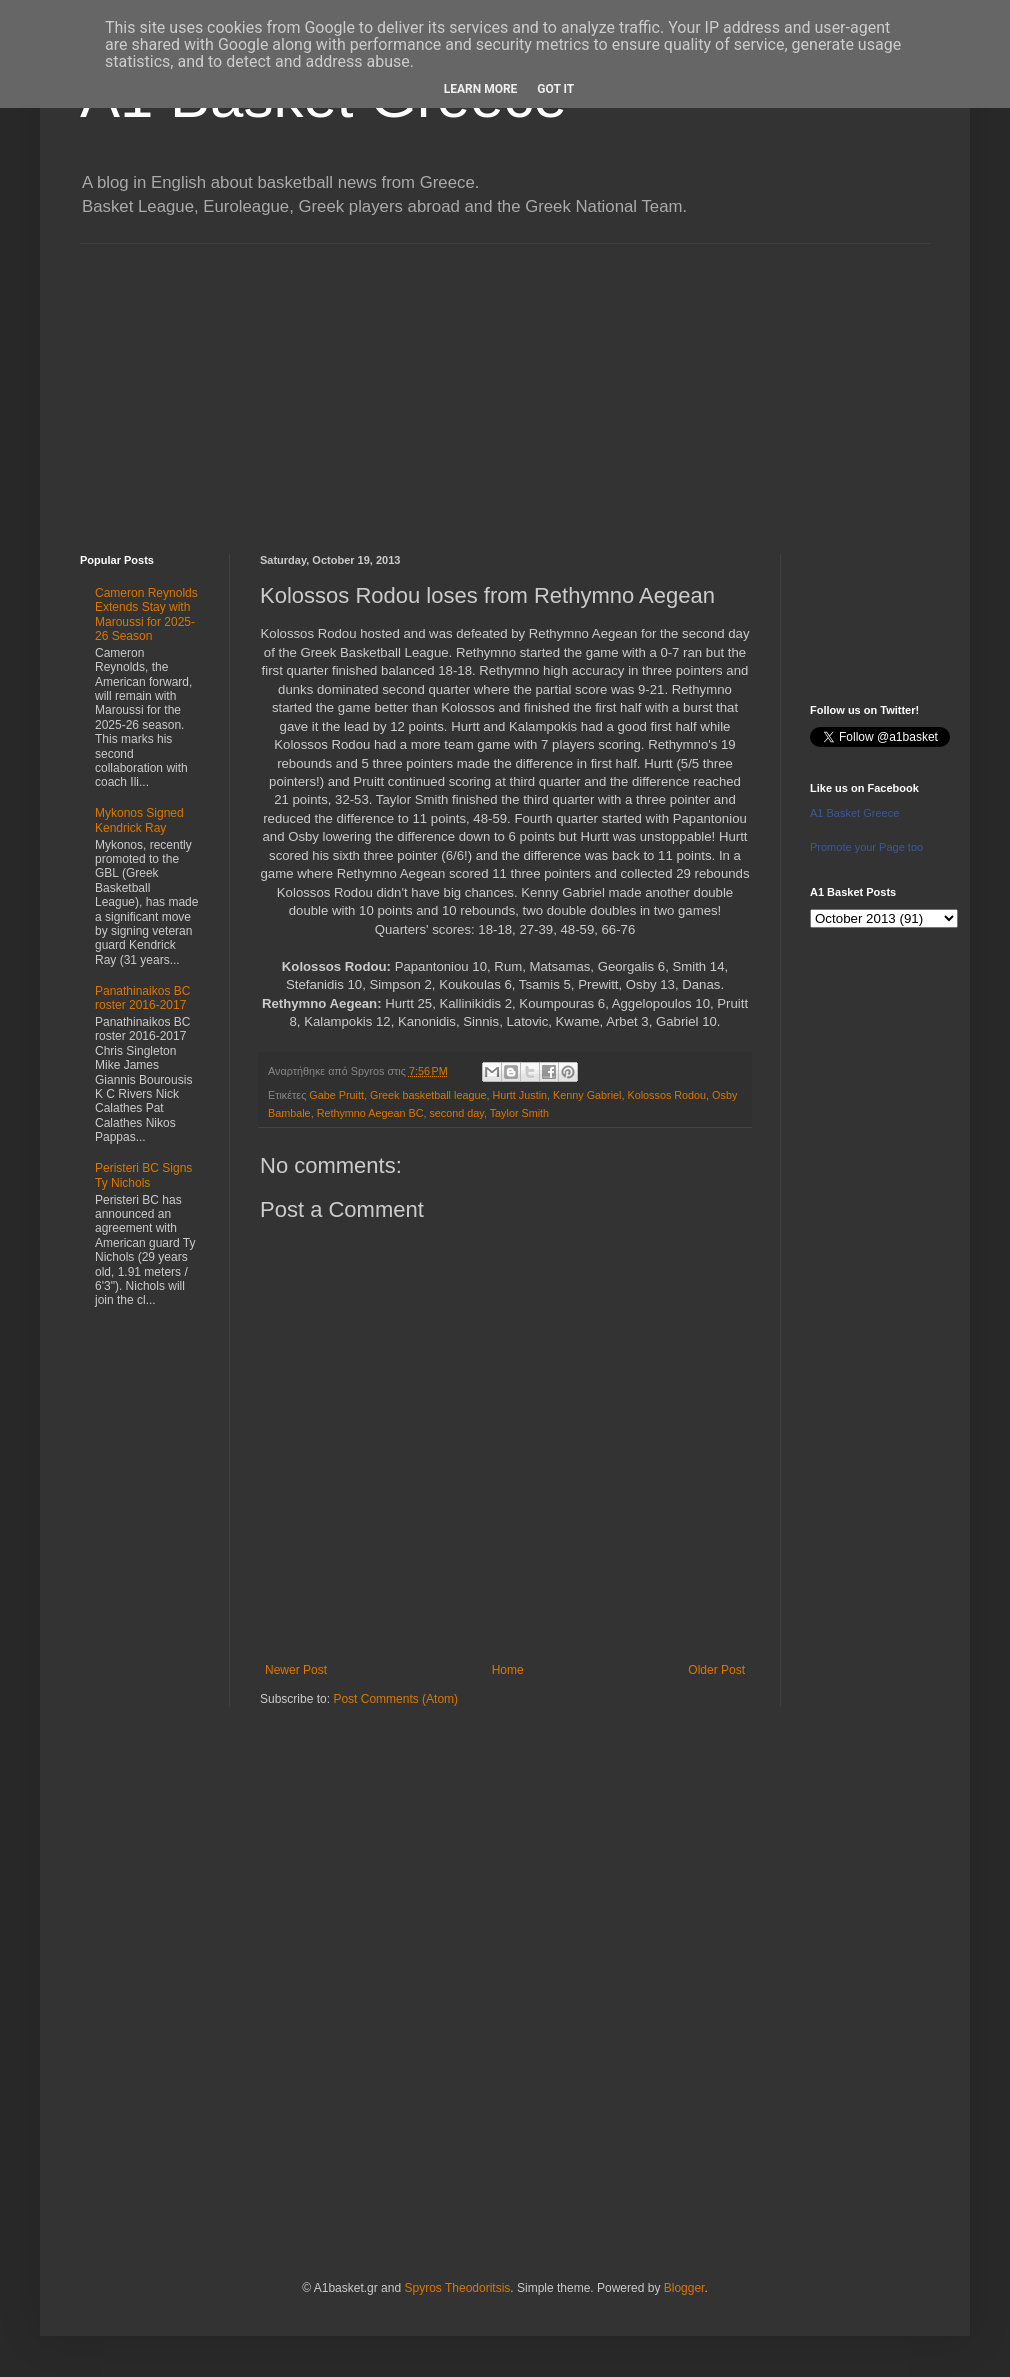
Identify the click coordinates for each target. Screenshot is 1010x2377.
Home (508, 1670)
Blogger (684, 2288)
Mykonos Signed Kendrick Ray (139, 820)
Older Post (716, 1670)
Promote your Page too (866, 847)
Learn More (481, 89)
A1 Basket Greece (854, 813)
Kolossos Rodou (666, 1095)
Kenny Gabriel (587, 1095)
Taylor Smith (519, 1113)
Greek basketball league (428, 1095)
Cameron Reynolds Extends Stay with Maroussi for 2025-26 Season (146, 614)
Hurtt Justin (519, 1095)
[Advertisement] (505, 384)
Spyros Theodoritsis (457, 2288)
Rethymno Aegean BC (370, 1113)
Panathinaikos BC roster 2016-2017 (142, 998)
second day (456, 1113)
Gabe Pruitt (336, 1095)
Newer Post (296, 1670)
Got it (555, 89)
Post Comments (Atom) (395, 1699)
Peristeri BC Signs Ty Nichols (143, 1175)
